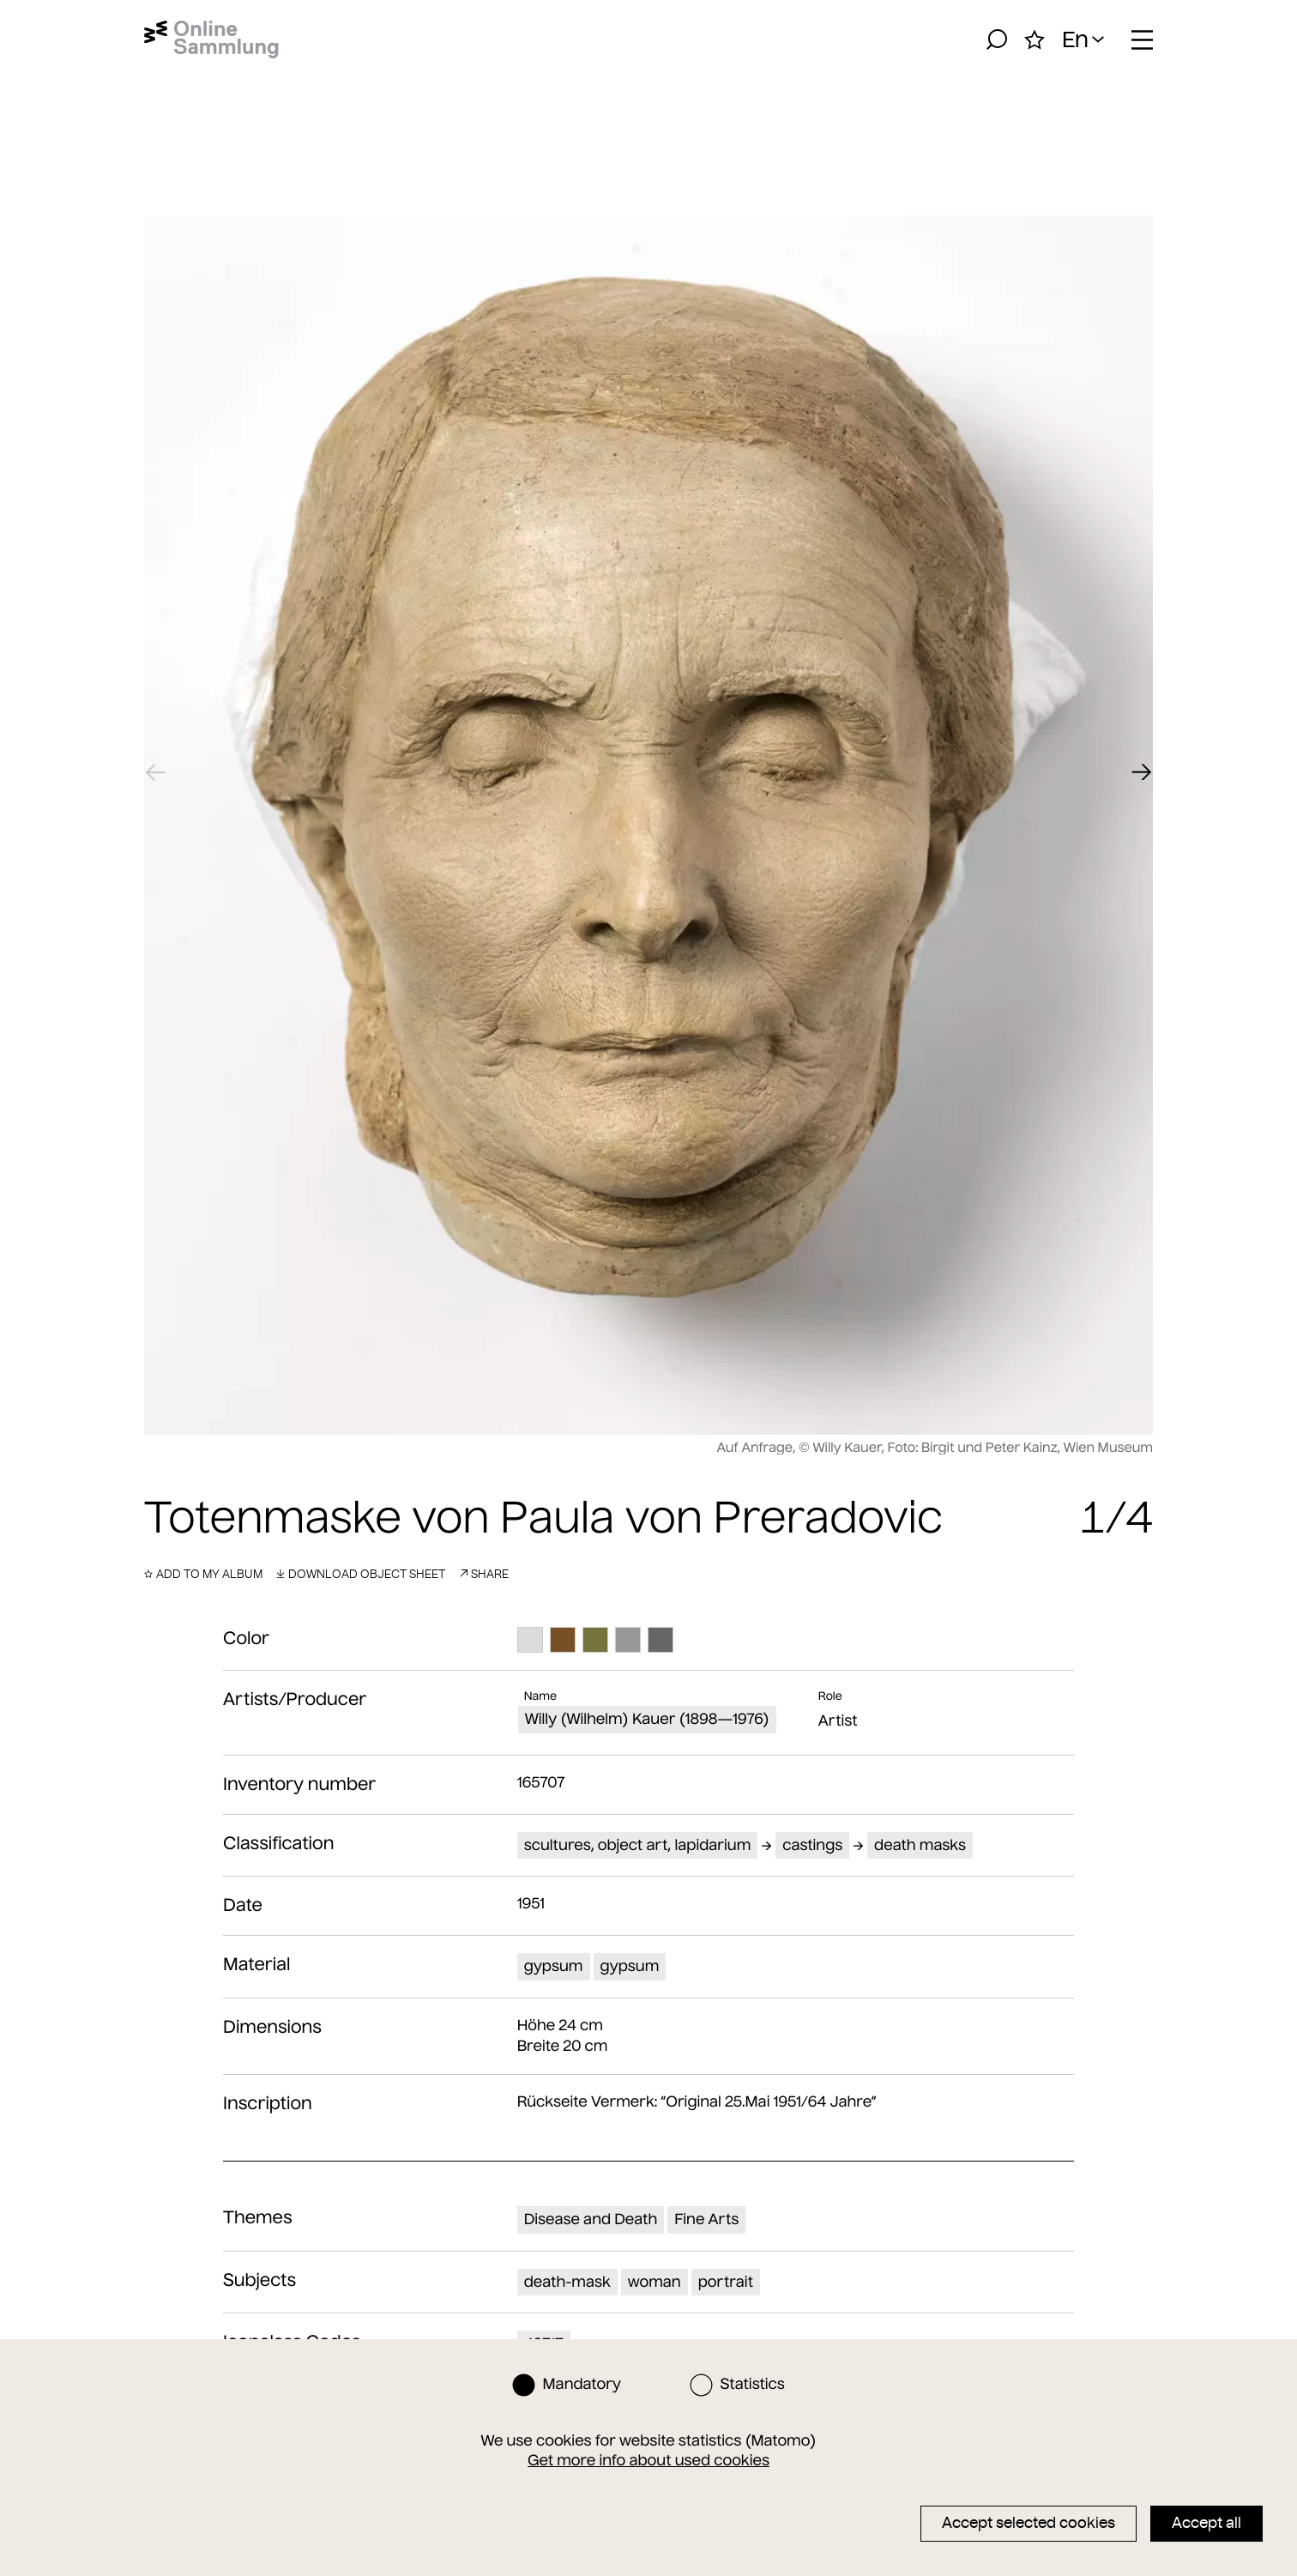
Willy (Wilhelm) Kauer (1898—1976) (647, 1718)
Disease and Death (591, 2219)
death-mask (567, 2281)
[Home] (211, 39)
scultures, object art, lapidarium (637, 1844)
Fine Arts (706, 2219)
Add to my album (203, 1574)
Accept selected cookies (1028, 2522)
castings (812, 1844)
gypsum (553, 1965)
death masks (920, 1844)
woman (654, 2281)
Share (484, 1574)
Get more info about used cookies (648, 2460)
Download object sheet (360, 1574)
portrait (725, 2281)
